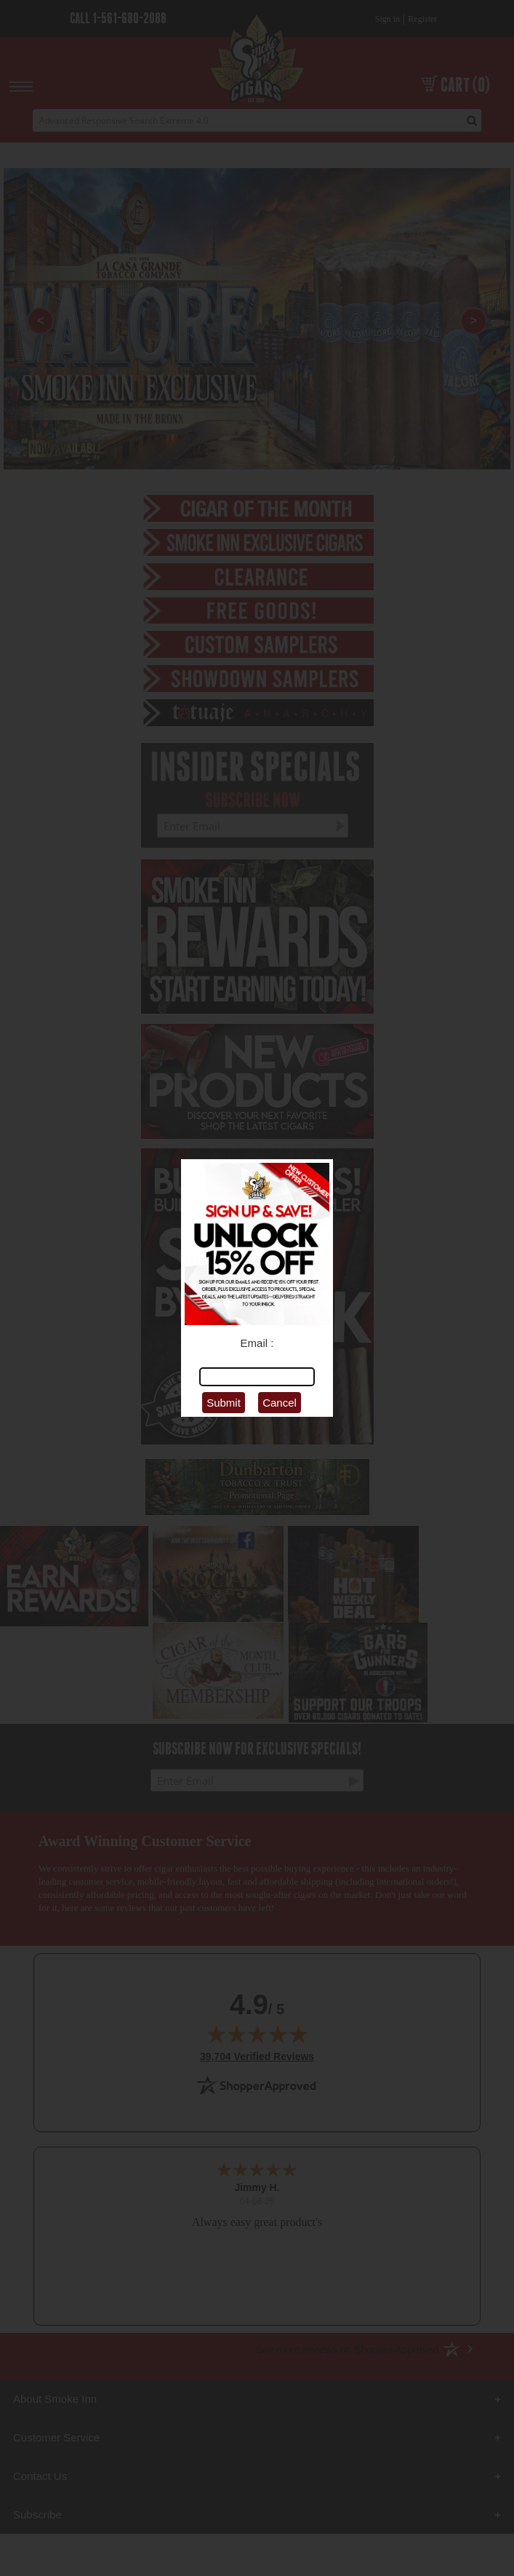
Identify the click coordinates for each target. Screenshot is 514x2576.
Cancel (279, 1402)
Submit (223, 1402)
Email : (257, 1343)
